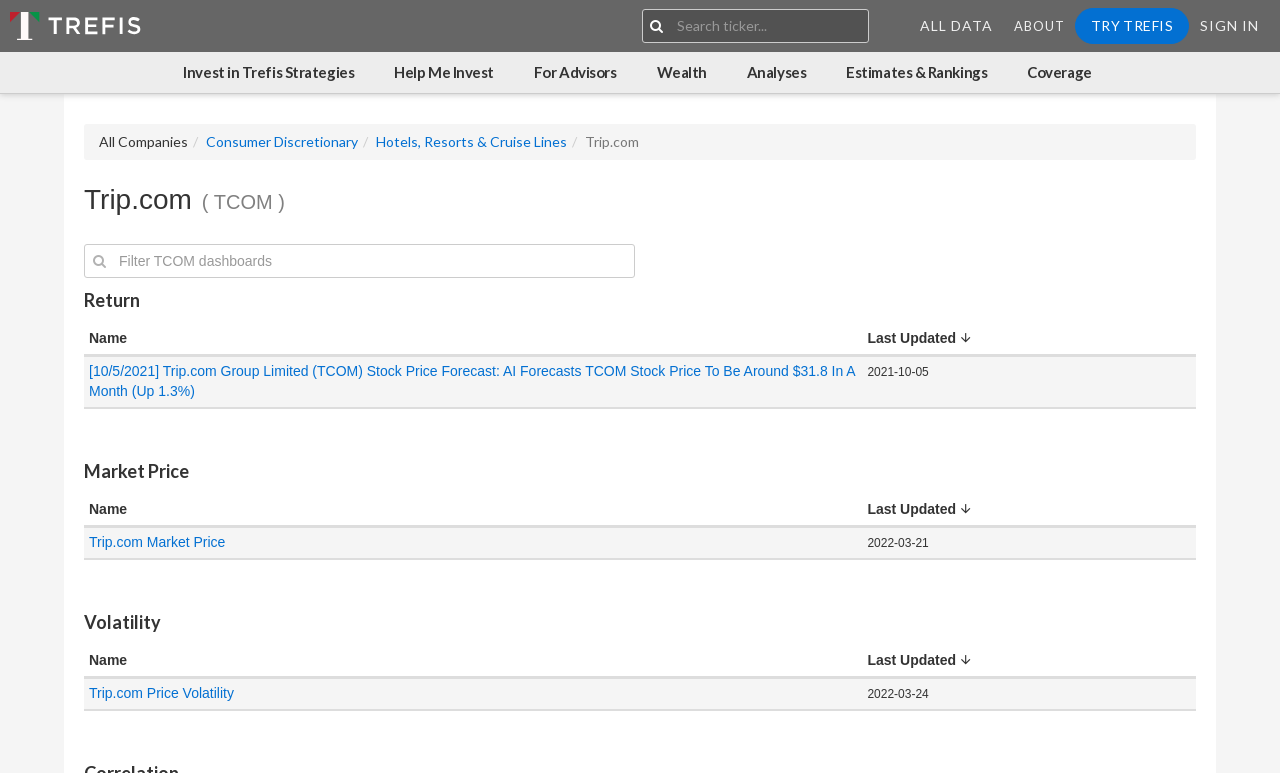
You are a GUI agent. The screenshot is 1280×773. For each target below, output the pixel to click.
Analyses (776, 72)
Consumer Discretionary (282, 141)
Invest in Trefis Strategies (268, 72)
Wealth (682, 72)
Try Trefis (1132, 25)
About (1039, 26)
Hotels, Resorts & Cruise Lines (471, 141)
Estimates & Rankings (916, 72)
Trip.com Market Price (157, 542)
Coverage (1059, 72)
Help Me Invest (444, 72)
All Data (956, 25)
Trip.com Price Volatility (161, 693)
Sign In (1229, 25)
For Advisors (575, 72)
